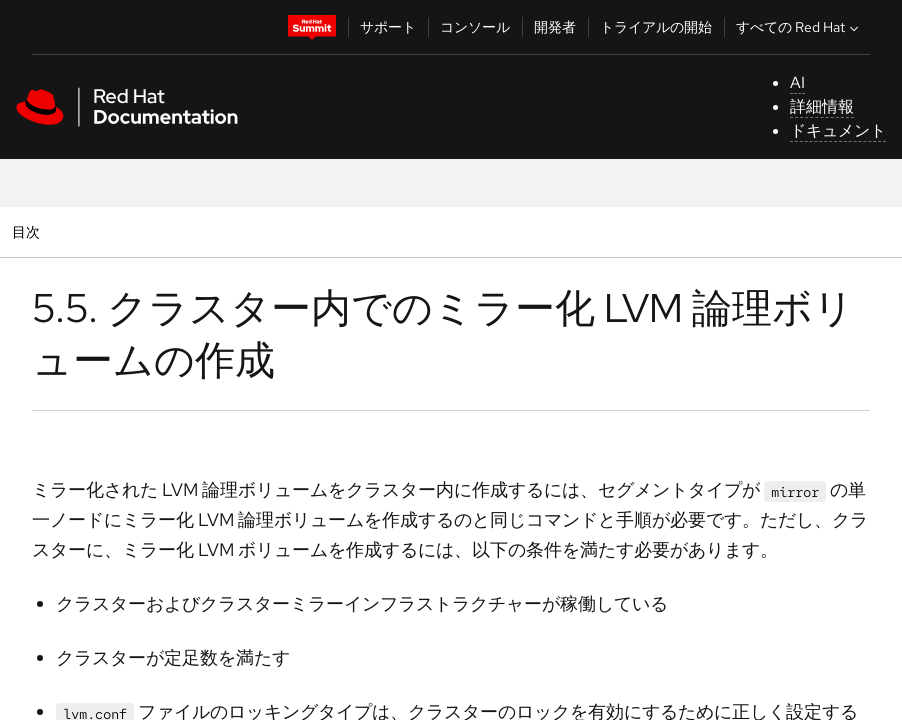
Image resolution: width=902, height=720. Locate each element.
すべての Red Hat (799, 27)
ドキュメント (838, 130)
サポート (388, 27)
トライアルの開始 (656, 27)
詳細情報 (822, 106)
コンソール (475, 27)
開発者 (555, 27)
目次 (28, 231)
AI (797, 82)
